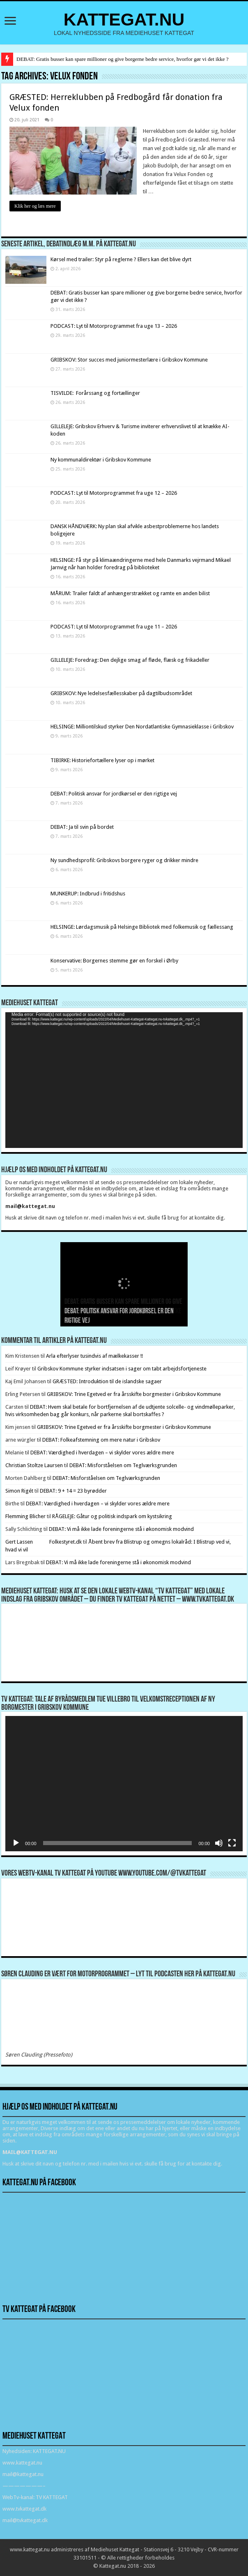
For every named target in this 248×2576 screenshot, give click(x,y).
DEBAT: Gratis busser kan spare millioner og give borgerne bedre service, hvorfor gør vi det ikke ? (122, 59)
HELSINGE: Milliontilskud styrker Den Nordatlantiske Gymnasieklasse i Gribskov (142, 726)
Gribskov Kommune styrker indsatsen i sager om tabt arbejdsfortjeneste (122, 1369)
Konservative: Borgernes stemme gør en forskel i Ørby (115, 961)
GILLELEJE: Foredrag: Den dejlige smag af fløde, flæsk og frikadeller (130, 660)
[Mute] (219, 1843)
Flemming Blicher (25, 1516)
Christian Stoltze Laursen (34, 1465)
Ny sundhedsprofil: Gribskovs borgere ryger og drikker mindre (124, 860)
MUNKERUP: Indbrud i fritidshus (88, 893)
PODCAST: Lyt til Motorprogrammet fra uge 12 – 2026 (114, 493)
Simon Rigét (19, 1491)
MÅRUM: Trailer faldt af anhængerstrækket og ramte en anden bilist (130, 593)
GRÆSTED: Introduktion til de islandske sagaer (107, 1381)
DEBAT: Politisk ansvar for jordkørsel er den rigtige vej (114, 794)
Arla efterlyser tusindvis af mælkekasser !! (94, 1356)
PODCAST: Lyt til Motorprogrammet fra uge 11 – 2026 (114, 627)
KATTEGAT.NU (124, 19)
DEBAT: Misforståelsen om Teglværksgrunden (123, 1465)
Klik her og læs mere (35, 206)
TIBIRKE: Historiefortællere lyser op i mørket (102, 760)
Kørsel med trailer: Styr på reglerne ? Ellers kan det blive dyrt (121, 259)
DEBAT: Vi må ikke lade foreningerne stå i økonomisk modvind (122, 1529)
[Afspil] (16, 1843)
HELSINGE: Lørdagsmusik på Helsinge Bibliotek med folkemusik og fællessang (142, 927)
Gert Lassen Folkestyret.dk (43, 1542)
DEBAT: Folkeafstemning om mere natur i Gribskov (101, 1440)
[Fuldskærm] (232, 1843)
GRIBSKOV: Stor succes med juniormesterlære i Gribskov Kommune (129, 360)
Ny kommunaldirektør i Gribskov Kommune (101, 460)
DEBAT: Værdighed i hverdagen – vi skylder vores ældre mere (102, 1452)
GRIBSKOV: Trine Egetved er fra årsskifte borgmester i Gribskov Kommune (134, 1394)
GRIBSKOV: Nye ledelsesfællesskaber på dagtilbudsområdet (121, 693)
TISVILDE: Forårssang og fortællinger (95, 393)
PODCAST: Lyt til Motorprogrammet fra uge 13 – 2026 (114, 326)
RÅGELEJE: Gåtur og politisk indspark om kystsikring (112, 1516)
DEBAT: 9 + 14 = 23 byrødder (73, 1491)
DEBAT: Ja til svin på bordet (82, 827)
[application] (124, 1080)
